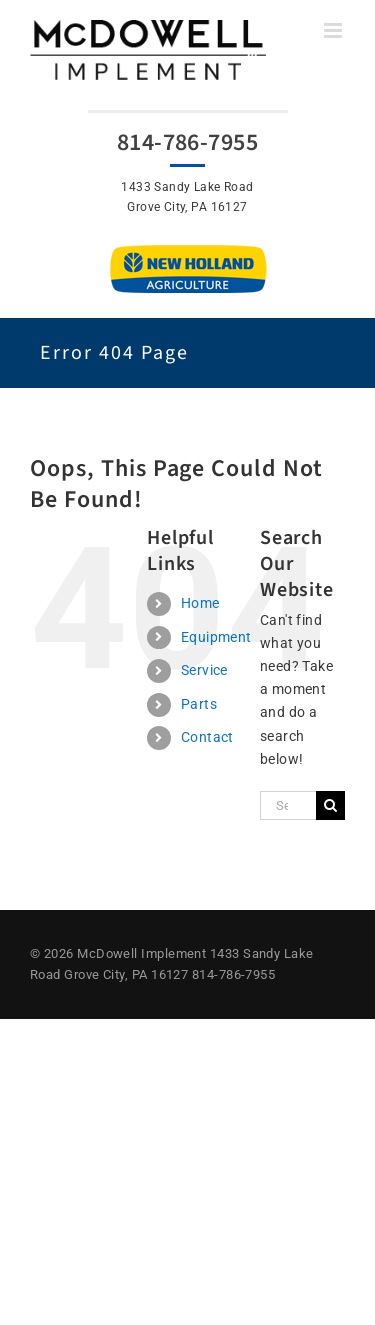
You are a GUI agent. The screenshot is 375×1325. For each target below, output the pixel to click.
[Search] (330, 805)
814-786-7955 (187, 143)
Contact (207, 737)
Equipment (216, 637)
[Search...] (288, 805)
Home (200, 603)
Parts (199, 704)
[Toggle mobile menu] (334, 30)
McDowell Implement (141, 953)
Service (204, 670)
